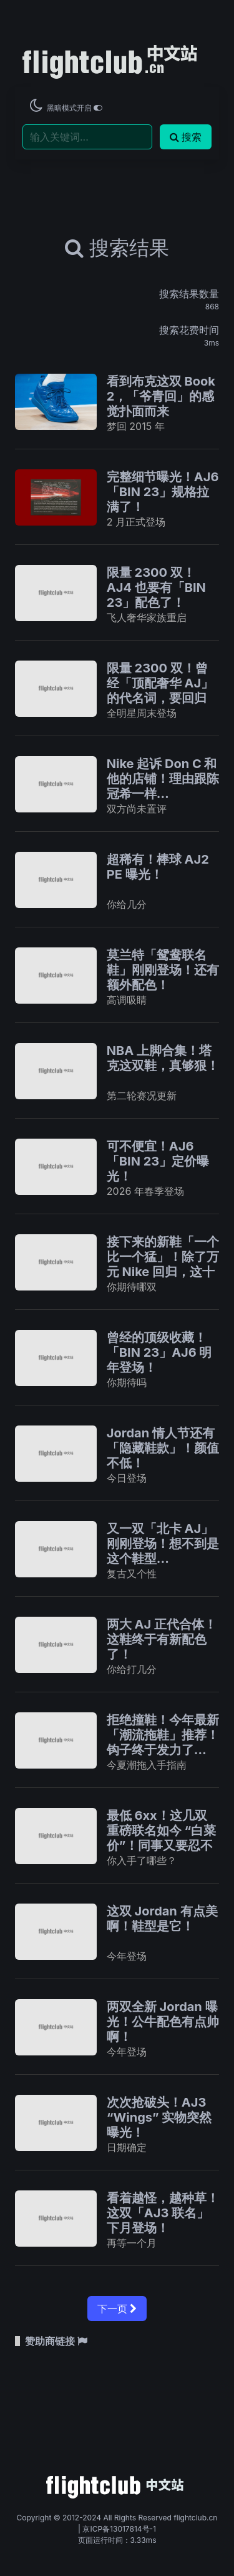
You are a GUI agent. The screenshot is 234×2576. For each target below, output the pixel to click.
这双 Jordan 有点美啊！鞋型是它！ (162, 1919)
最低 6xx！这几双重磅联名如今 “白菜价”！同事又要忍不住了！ (162, 1838)
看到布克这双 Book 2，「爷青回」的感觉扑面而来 (161, 396)
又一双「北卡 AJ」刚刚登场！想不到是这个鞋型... (163, 1543)
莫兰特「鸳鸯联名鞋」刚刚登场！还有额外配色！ (163, 969)
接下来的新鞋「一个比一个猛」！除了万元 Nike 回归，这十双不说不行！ (163, 1264)
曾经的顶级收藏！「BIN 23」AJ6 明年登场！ (159, 1352)
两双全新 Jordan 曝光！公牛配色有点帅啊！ (163, 2021)
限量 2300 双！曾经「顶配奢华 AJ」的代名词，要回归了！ (160, 691)
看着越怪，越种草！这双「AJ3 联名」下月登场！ (163, 2212)
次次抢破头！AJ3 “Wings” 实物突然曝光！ (159, 2117)
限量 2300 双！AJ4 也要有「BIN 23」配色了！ (156, 587)
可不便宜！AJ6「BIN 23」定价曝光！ (158, 1161)
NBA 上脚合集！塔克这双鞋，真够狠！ (163, 1058)
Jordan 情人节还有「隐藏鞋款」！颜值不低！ (163, 1447)
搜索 (186, 137)
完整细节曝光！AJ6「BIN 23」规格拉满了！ (163, 491)
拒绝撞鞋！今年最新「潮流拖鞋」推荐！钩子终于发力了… (163, 1734)
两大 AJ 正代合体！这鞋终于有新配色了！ (162, 1639)
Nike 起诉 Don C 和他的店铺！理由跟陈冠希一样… (163, 778)
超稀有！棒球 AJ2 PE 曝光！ (158, 867)
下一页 (117, 2308)
